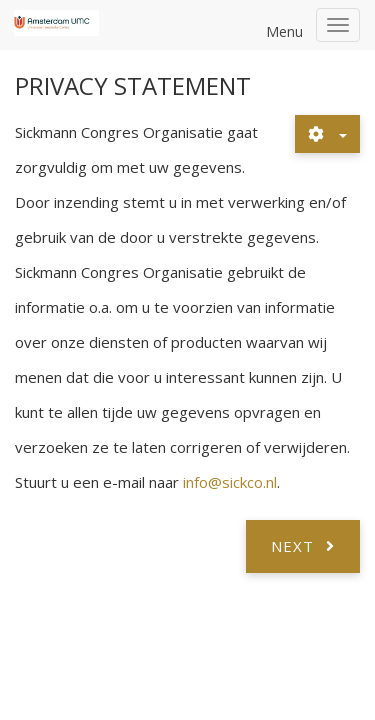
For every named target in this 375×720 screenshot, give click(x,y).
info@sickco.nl (230, 482)
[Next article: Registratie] (303, 546)
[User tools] (327, 134)
